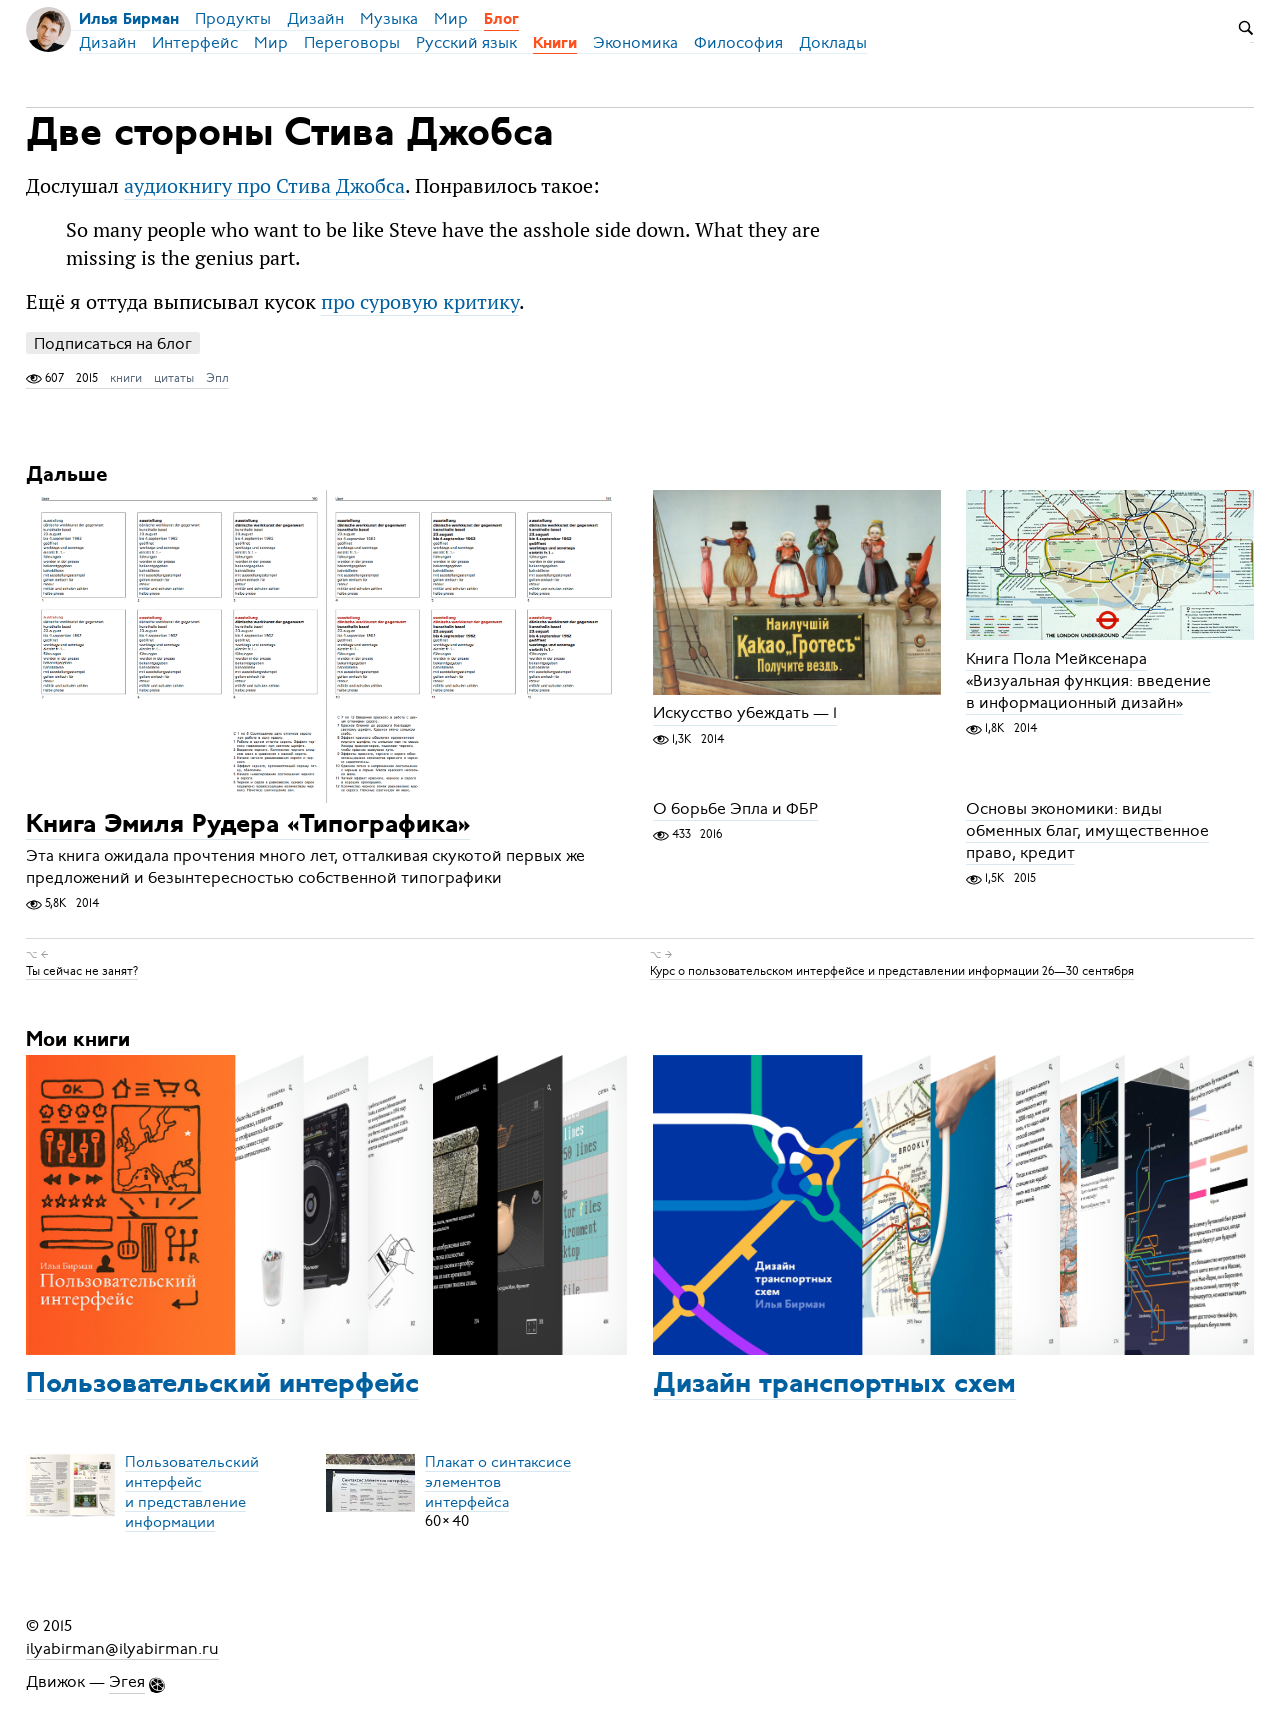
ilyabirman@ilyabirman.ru (122, 1648)
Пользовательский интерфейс (222, 1385)
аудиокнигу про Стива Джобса (264, 185)
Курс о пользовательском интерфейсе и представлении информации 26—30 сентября (892, 971)
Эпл (217, 378)
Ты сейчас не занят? (82, 971)
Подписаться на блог (113, 343)
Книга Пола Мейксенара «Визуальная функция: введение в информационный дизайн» (1088, 681)
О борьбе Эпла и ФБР (735, 809)
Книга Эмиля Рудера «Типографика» (248, 825)
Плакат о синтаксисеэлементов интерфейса (498, 1481)
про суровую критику (420, 301)
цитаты (174, 378)
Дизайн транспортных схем (834, 1385)
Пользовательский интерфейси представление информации (192, 1491)
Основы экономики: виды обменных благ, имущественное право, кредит (1087, 831)
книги (126, 378)
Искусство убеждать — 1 (745, 714)
